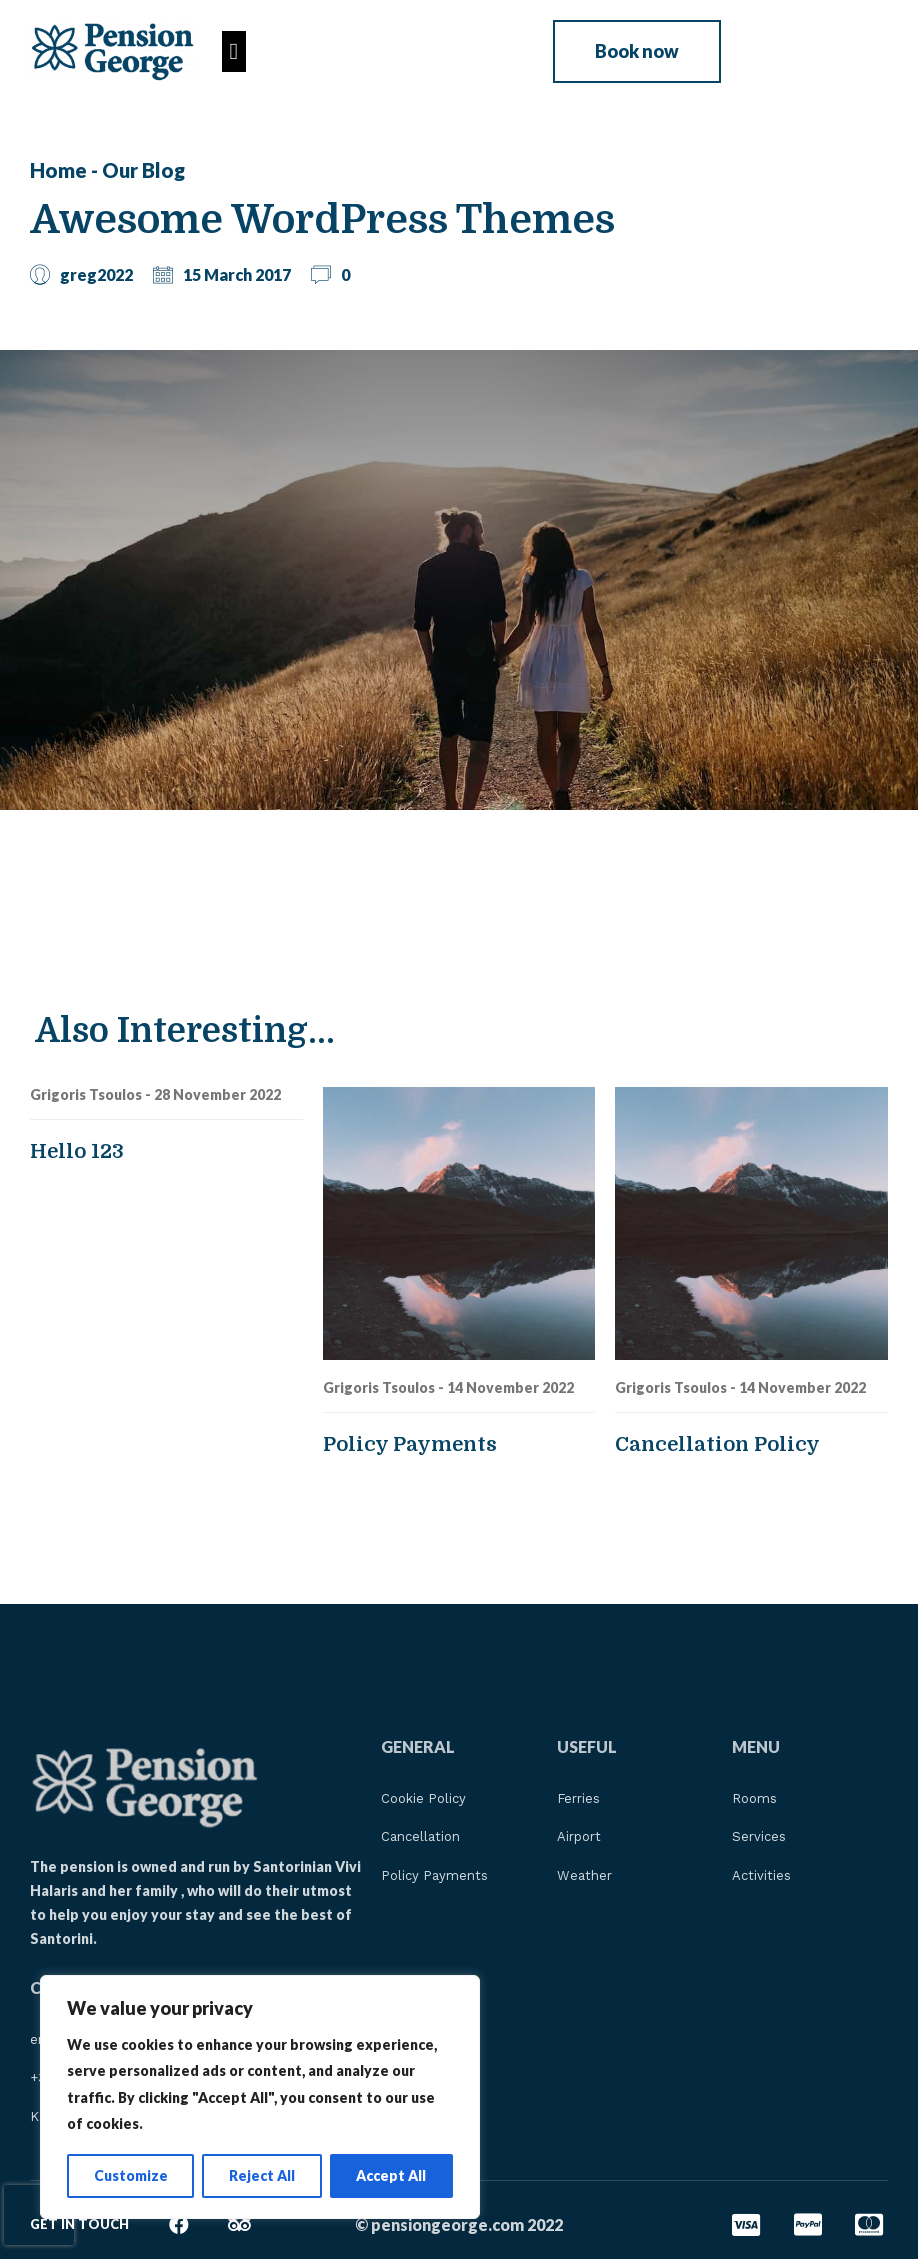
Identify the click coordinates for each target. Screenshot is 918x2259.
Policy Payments (410, 1444)
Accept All (391, 2175)
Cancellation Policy (717, 1444)
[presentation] (39, 2215)
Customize (131, 2175)
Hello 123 (77, 1151)
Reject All (262, 2175)
